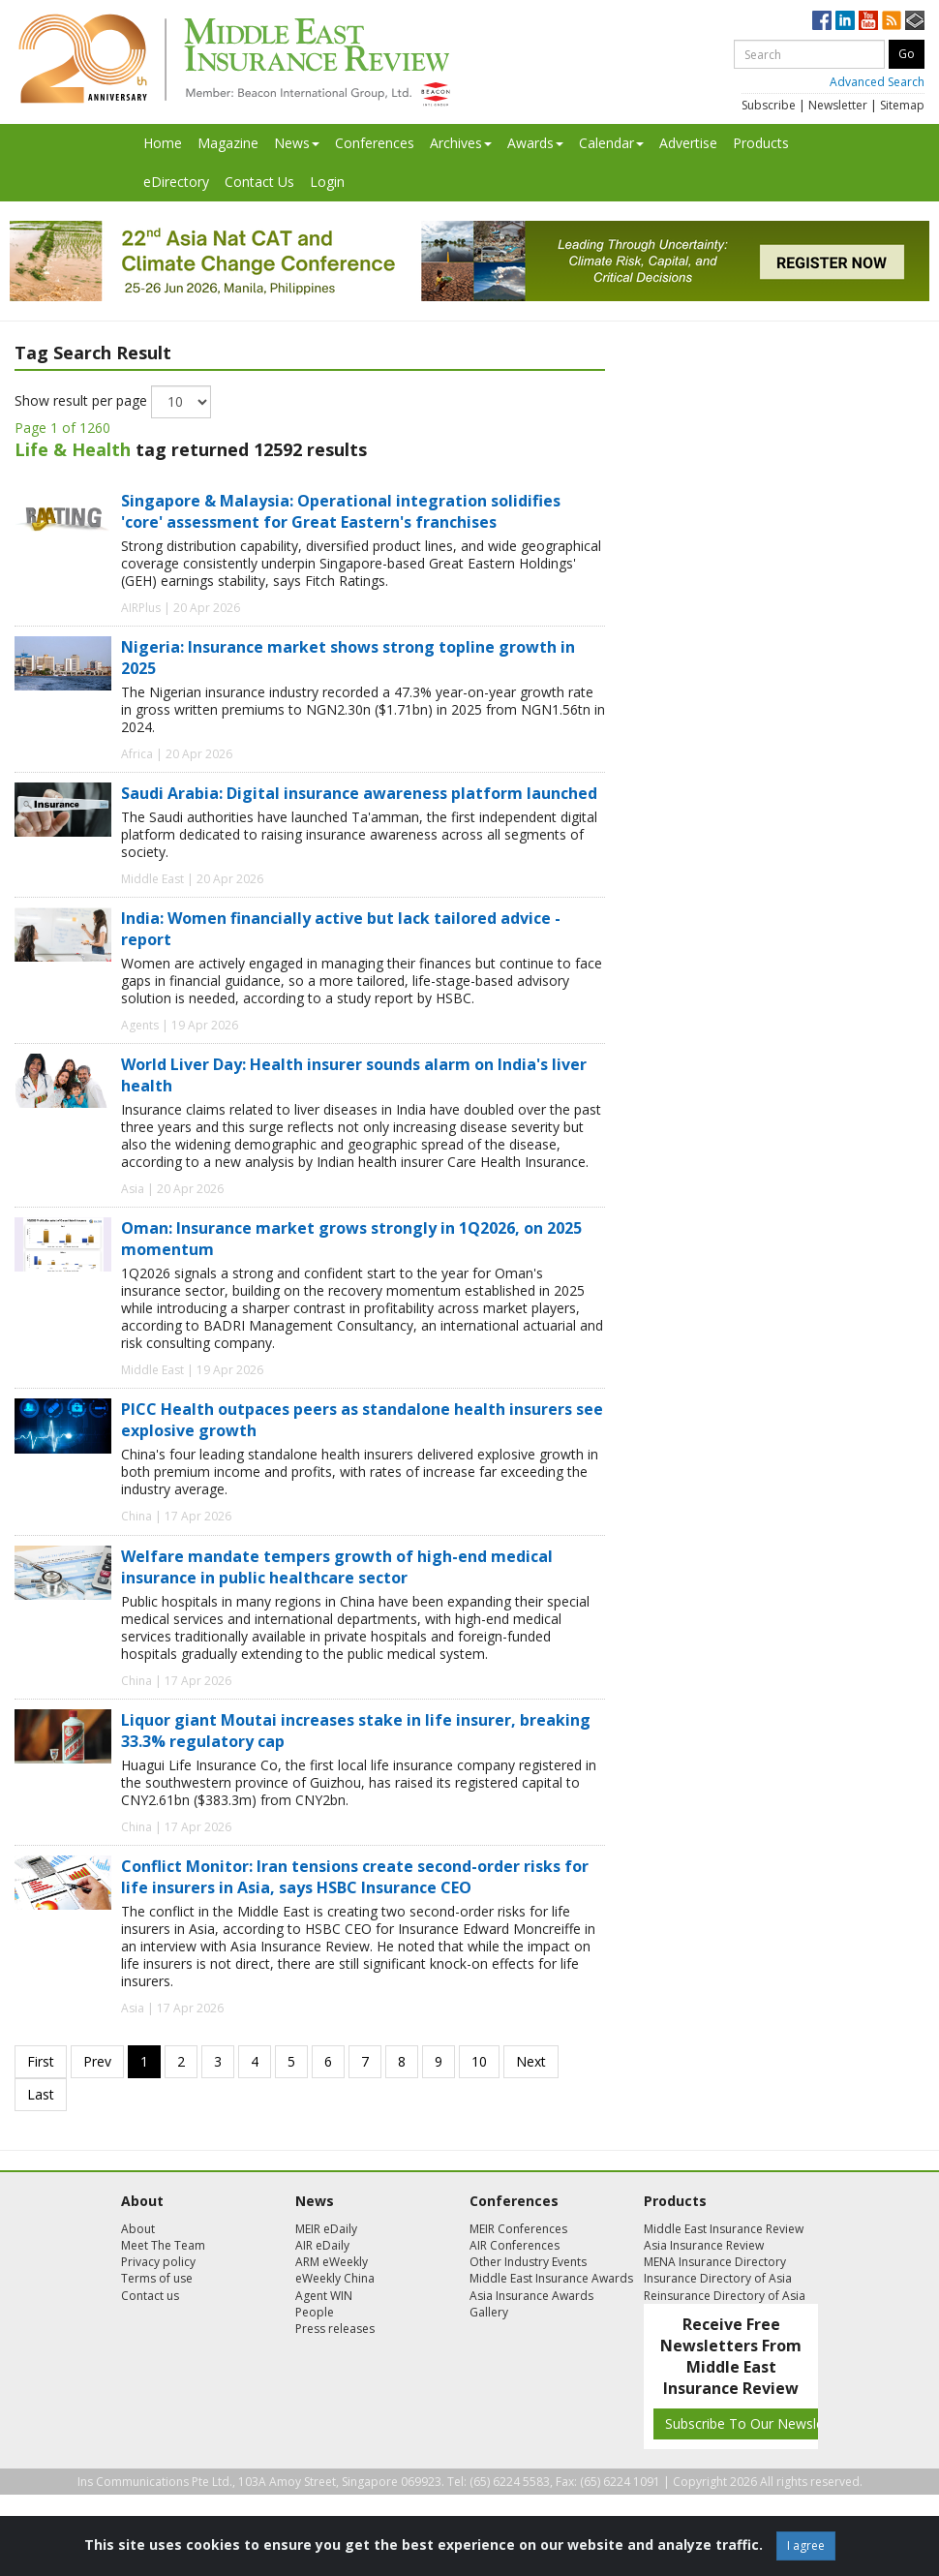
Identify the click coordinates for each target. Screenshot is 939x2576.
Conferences (374, 143)
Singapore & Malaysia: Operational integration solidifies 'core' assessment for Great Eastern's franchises (340, 511)
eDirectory (176, 181)
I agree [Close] (806, 2545)
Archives (461, 143)
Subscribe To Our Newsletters (759, 2423)
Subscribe (769, 105)
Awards (535, 143)
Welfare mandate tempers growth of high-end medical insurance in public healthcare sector (337, 1567)
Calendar (611, 143)
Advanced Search (877, 82)
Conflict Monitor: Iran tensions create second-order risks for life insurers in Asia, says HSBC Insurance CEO (355, 1876)
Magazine (227, 143)
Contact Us (259, 181)
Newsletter (837, 105)
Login (327, 181)
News (296, 143)
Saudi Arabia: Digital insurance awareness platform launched (359, 793)
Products (761, 143)
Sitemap (902, 105)
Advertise (688, 143)
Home (162, 143)
